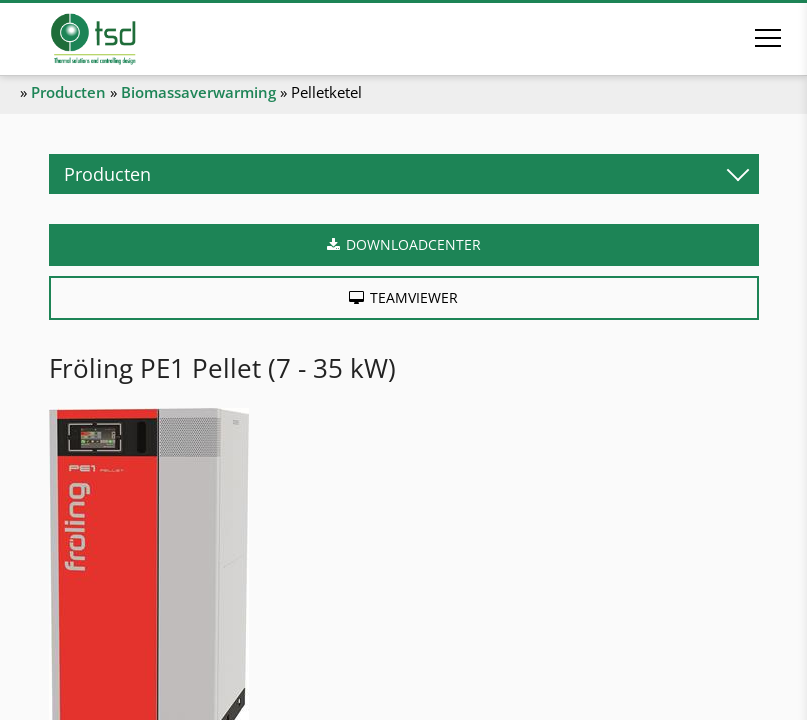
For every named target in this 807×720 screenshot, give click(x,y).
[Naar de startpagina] (121, 39)
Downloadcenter (413, 244)
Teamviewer (414, 297)
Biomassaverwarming (198, 92)
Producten (68, 92)
